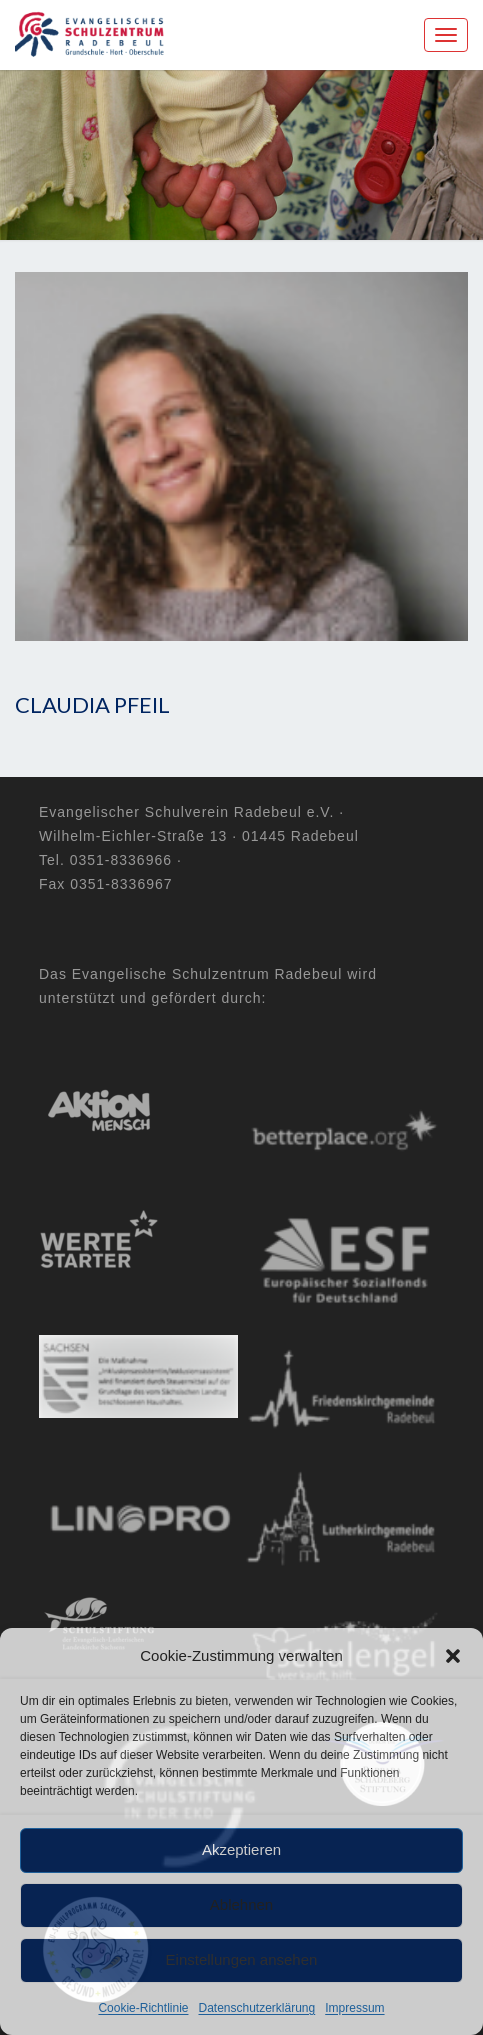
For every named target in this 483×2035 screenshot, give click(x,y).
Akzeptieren (241, 1849)
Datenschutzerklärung (256, 2008)
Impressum (354, 2008)
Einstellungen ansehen (242, 1959)
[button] (453, 1656)
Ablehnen (241, 1904)
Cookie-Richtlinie (143, 2008)
